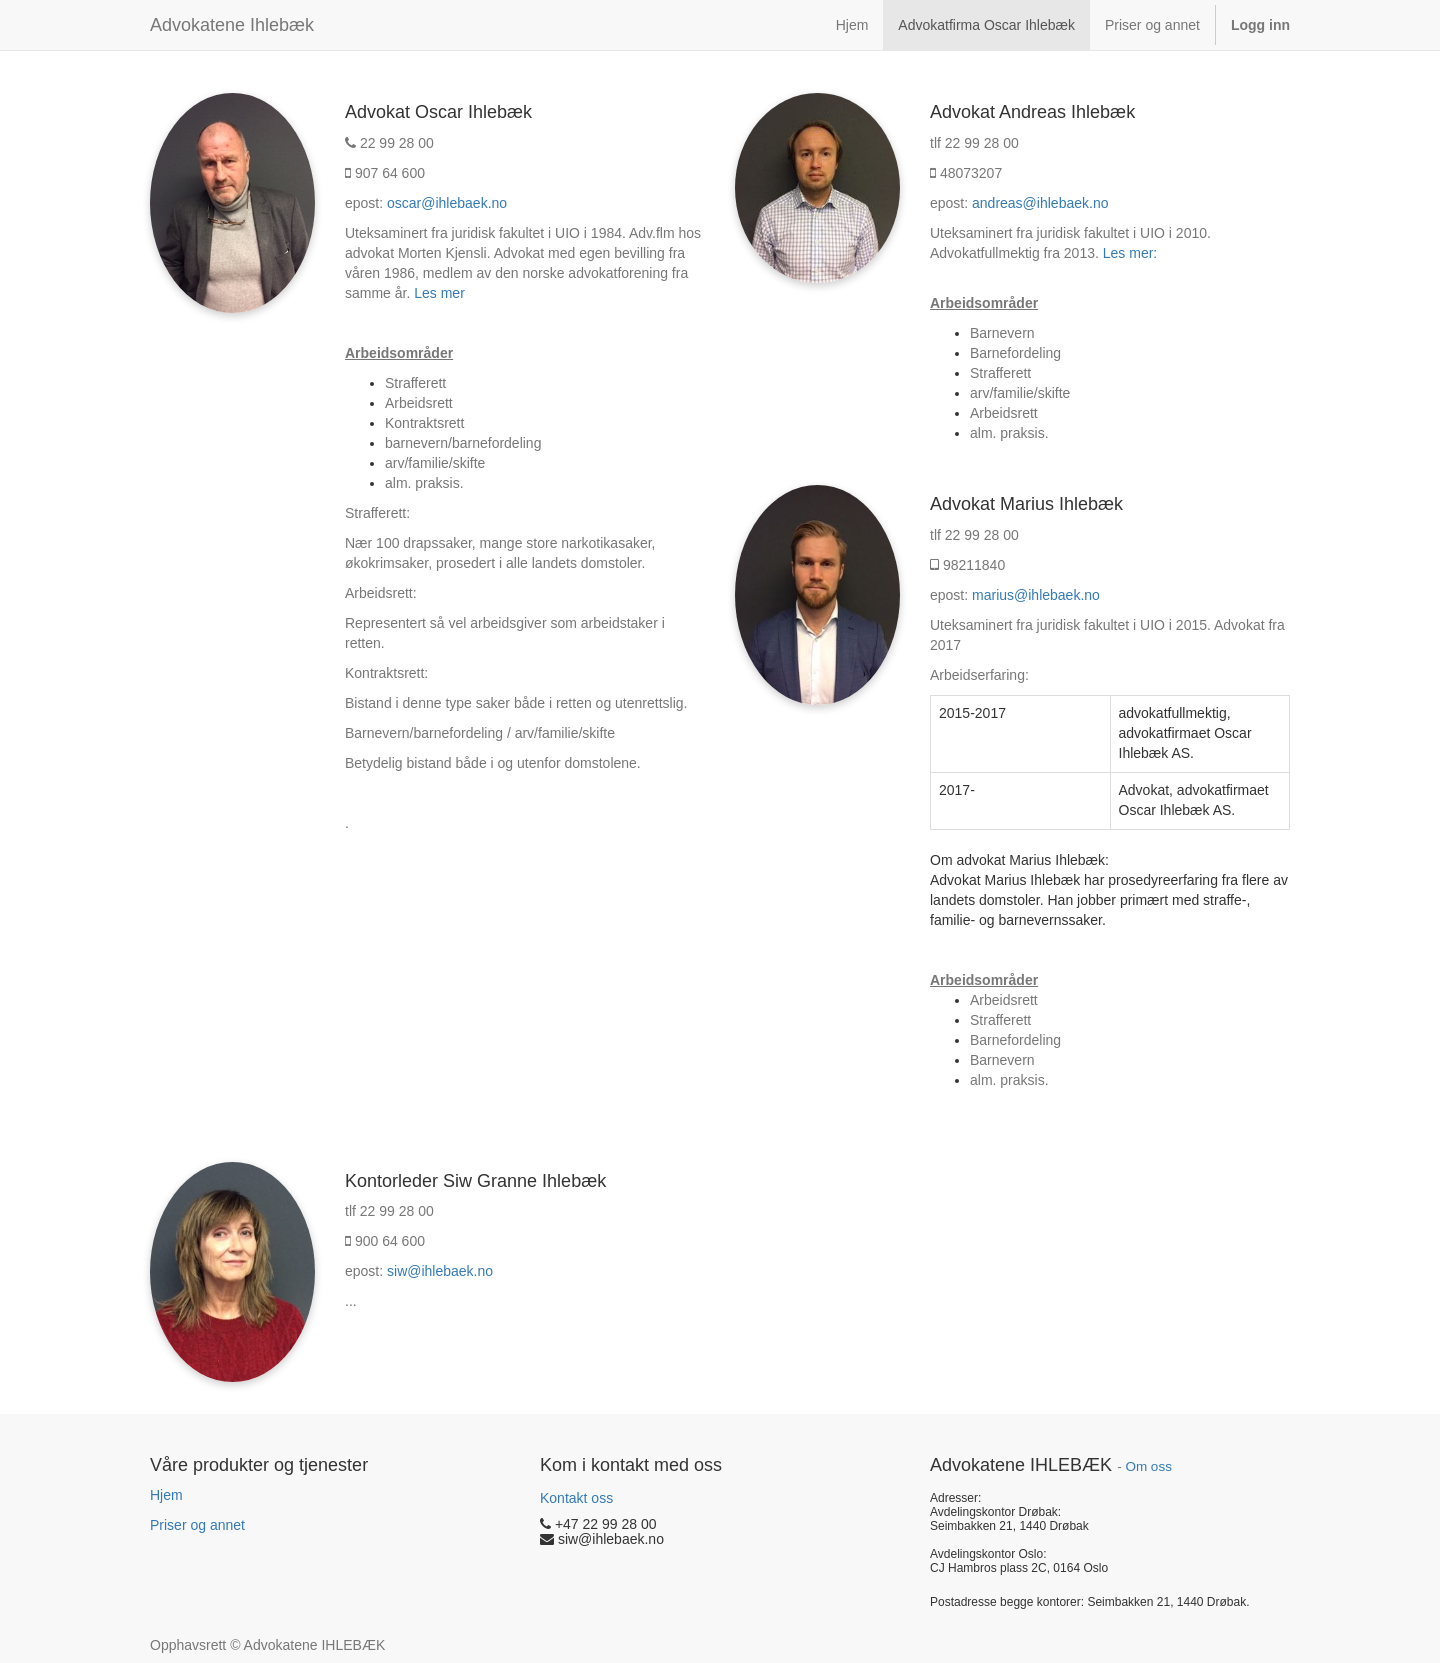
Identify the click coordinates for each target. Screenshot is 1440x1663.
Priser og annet (197, 1525)
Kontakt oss (576, 1498)
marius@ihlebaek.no (1036, 595)
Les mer (439, 293)
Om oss (1148, 1466)
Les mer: (1130, 253)
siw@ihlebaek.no (440, 1271)
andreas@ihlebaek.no (1040, 203)
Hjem (166, 1495)
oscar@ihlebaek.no (447, 203)
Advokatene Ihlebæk (232, 25)
